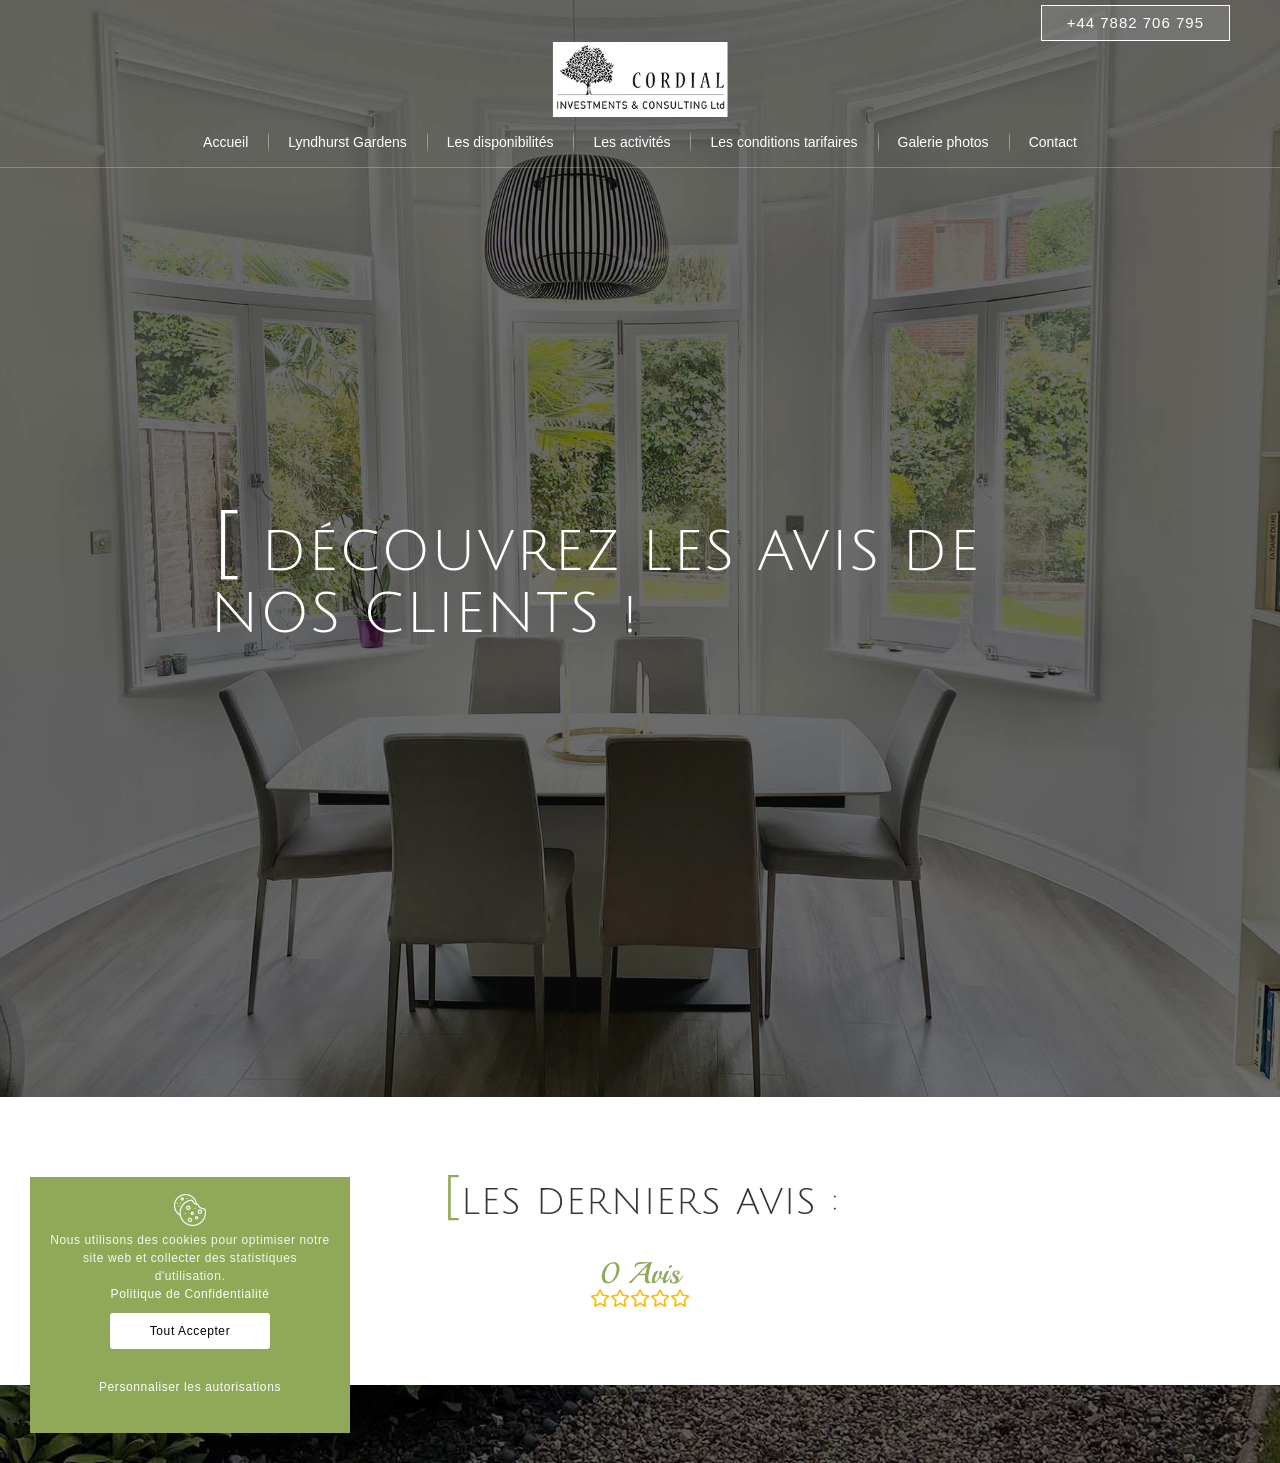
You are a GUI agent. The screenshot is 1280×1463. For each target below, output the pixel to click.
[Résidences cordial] (640, 79)
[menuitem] (225, 142)
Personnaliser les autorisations (190, 1387)
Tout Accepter (190, 1331)
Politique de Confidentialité (190, 1294)
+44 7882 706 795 (1135, 22)
